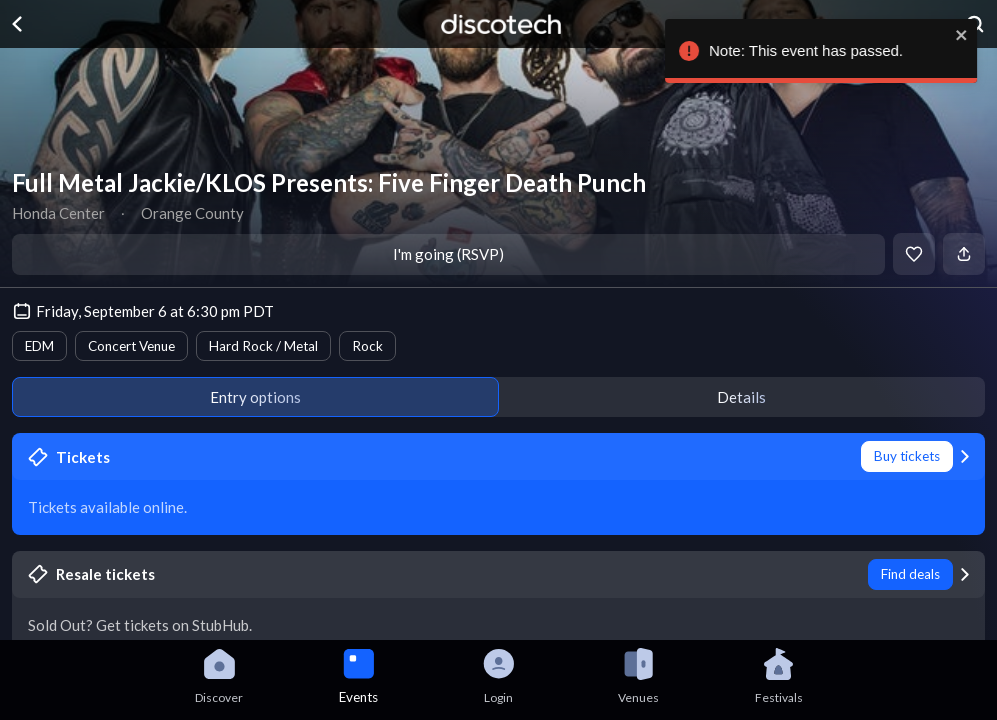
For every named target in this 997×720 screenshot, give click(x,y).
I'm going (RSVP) (448, 254)
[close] (969, 35)
